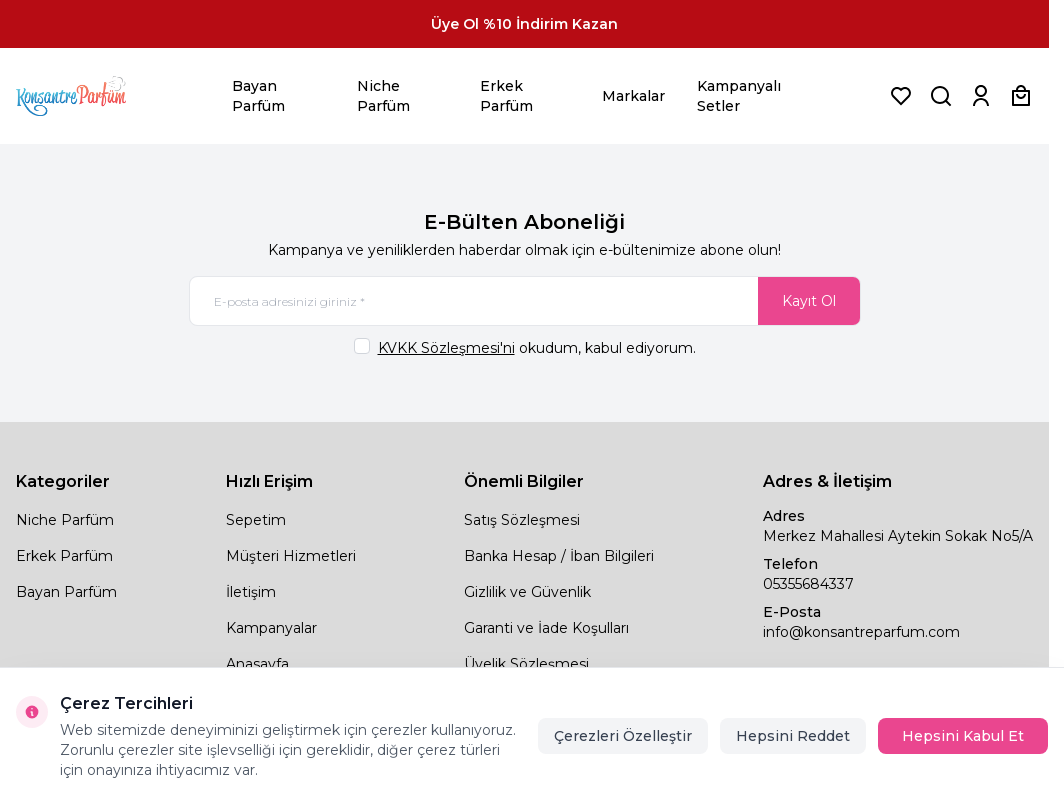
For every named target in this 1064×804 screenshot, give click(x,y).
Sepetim (256, 520)
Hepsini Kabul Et (963, 736)
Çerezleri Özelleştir (623, 736)
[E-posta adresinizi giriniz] (525, 301)
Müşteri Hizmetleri (291, 556)
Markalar (633, 96)
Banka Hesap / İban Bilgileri (559, 556)
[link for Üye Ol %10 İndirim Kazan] (524, 24)
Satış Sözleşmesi (522, 520)
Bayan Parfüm (258, 96)
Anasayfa (257, 664)
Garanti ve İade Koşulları (546, 628)
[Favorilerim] (901, 96)
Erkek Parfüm (506, 96)
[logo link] (96, 96)
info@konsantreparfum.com (861, 632)
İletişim (251, 592)
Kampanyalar (271, 628)
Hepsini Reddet (793, 736)
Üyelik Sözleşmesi (526, 664)
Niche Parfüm (383, 96)
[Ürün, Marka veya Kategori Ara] (941, 96)
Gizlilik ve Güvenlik (527, 592)
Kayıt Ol (809, 301)
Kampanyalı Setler (739, 96)
